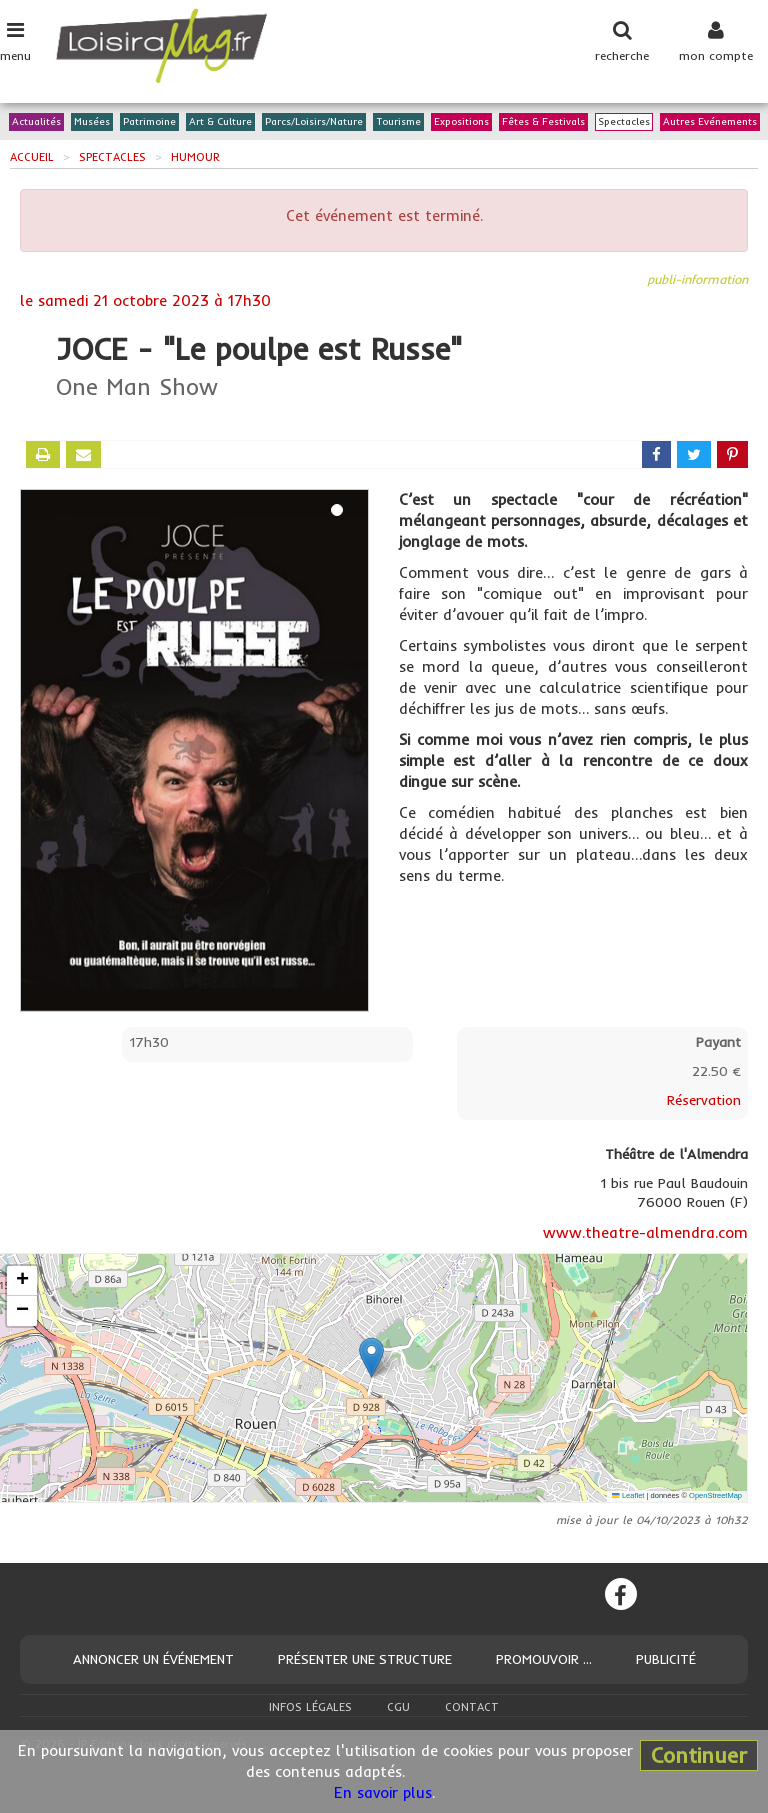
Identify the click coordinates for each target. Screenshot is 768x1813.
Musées (92, 122)
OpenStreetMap (715, 1495)
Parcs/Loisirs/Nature (314, 122)
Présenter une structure (365, 1659)
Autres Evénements (710, 122)
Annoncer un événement (153, 1659)
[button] (371, 1357)
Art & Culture (220, 122)
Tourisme (398, 122)
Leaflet (628, 1495)
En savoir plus (383, 1792)
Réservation (704, 1100)
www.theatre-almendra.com (645, 1232)
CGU (398, 1707)
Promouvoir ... (544, 1659)
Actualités (36, 122)
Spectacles (624, 122)
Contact (472, 1707)
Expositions (461, 122)
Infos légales (310, 1707)
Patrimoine (149, 122)
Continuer (699, 1755)
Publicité (666, 1659)
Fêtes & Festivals (543, 122)
